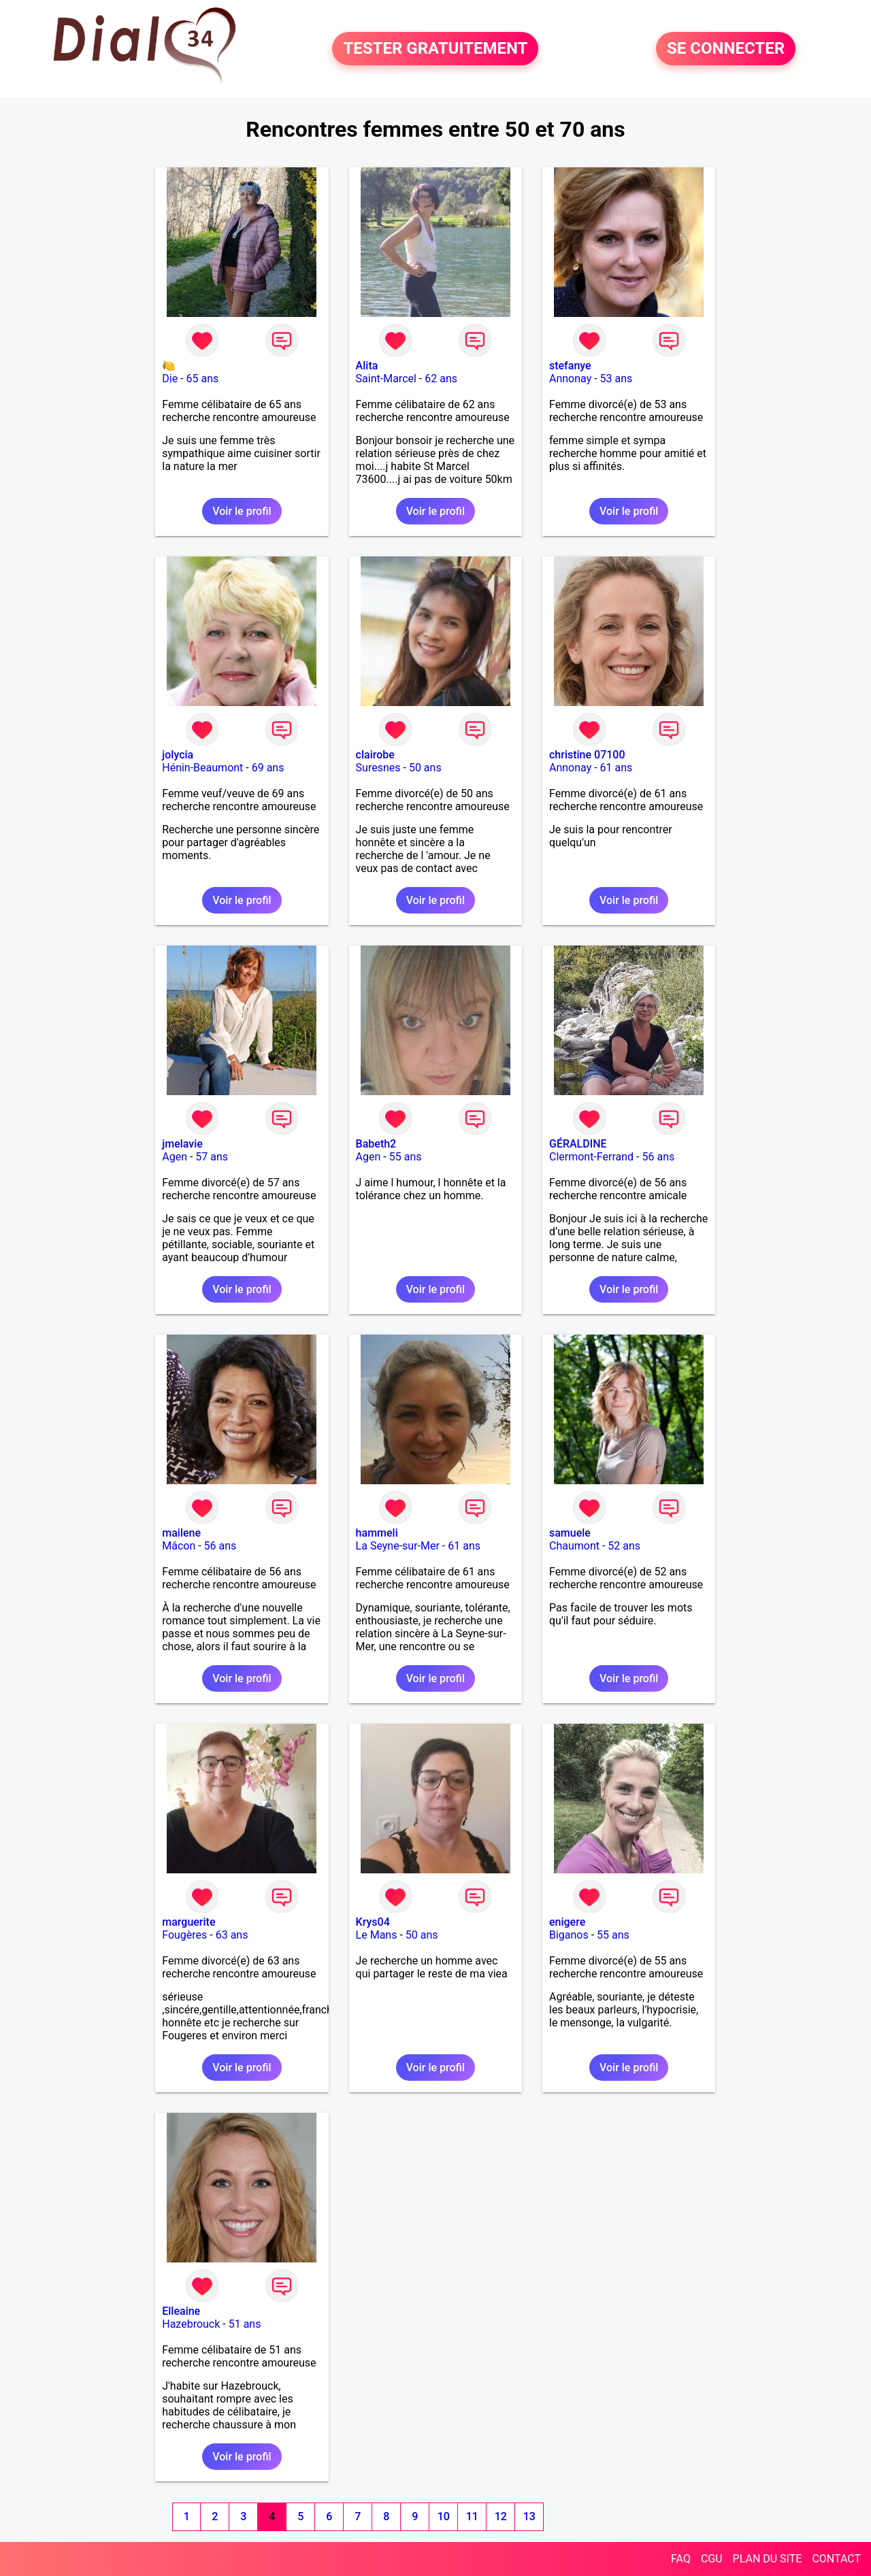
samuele (570, 1532)
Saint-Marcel (386, 378)
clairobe (375, 754)
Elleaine (181, 2311)
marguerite (188, 1922)
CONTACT (836, 2558)
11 (472, 2516)
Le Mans (376, 1934)
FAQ (681, 2558)
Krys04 (373, 1922)
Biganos (569, 1934)
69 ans (268, 767)
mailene (181, 1532)
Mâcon (178, 1545)
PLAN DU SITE (767, 2558)
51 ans (245, 2324)
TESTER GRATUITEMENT (435, 48)
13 (529, 2516)
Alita (367, 365)
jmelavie (182, 1143)
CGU (712, 2558)
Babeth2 (376, 1143)
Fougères (184, 1934)
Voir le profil (241, 511)
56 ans (658, 1156)
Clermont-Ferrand (591, 1156)
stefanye (570, 365)
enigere (567, 1922)
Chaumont (574, 1545)
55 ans (405, 1156)
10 (444, 2516)
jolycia (177, 754)
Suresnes (378, 767)
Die (170, 378)
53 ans (616, 378)
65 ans (202, 378)
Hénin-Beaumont (202, 767)
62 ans (441, 378)
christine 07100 (587, 754)
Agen (174, 1156)
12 (501, 2516)
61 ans (616, 767)
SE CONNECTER (726, 48)
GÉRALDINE (578, 1143)
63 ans (232, 1934)
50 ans (425, 767)
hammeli (377, 1532)
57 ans (211, 1156)
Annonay (570, 378)
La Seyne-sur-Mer (398, 1545)
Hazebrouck (191, 2324)
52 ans (624, 1545)
